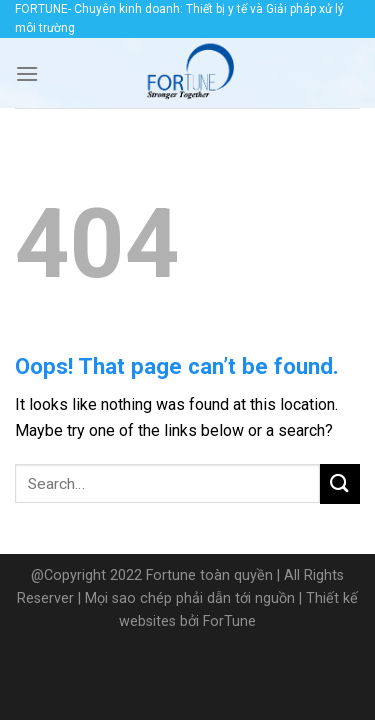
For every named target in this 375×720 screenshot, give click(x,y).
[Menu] (27, 73)
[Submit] (340, 483)
